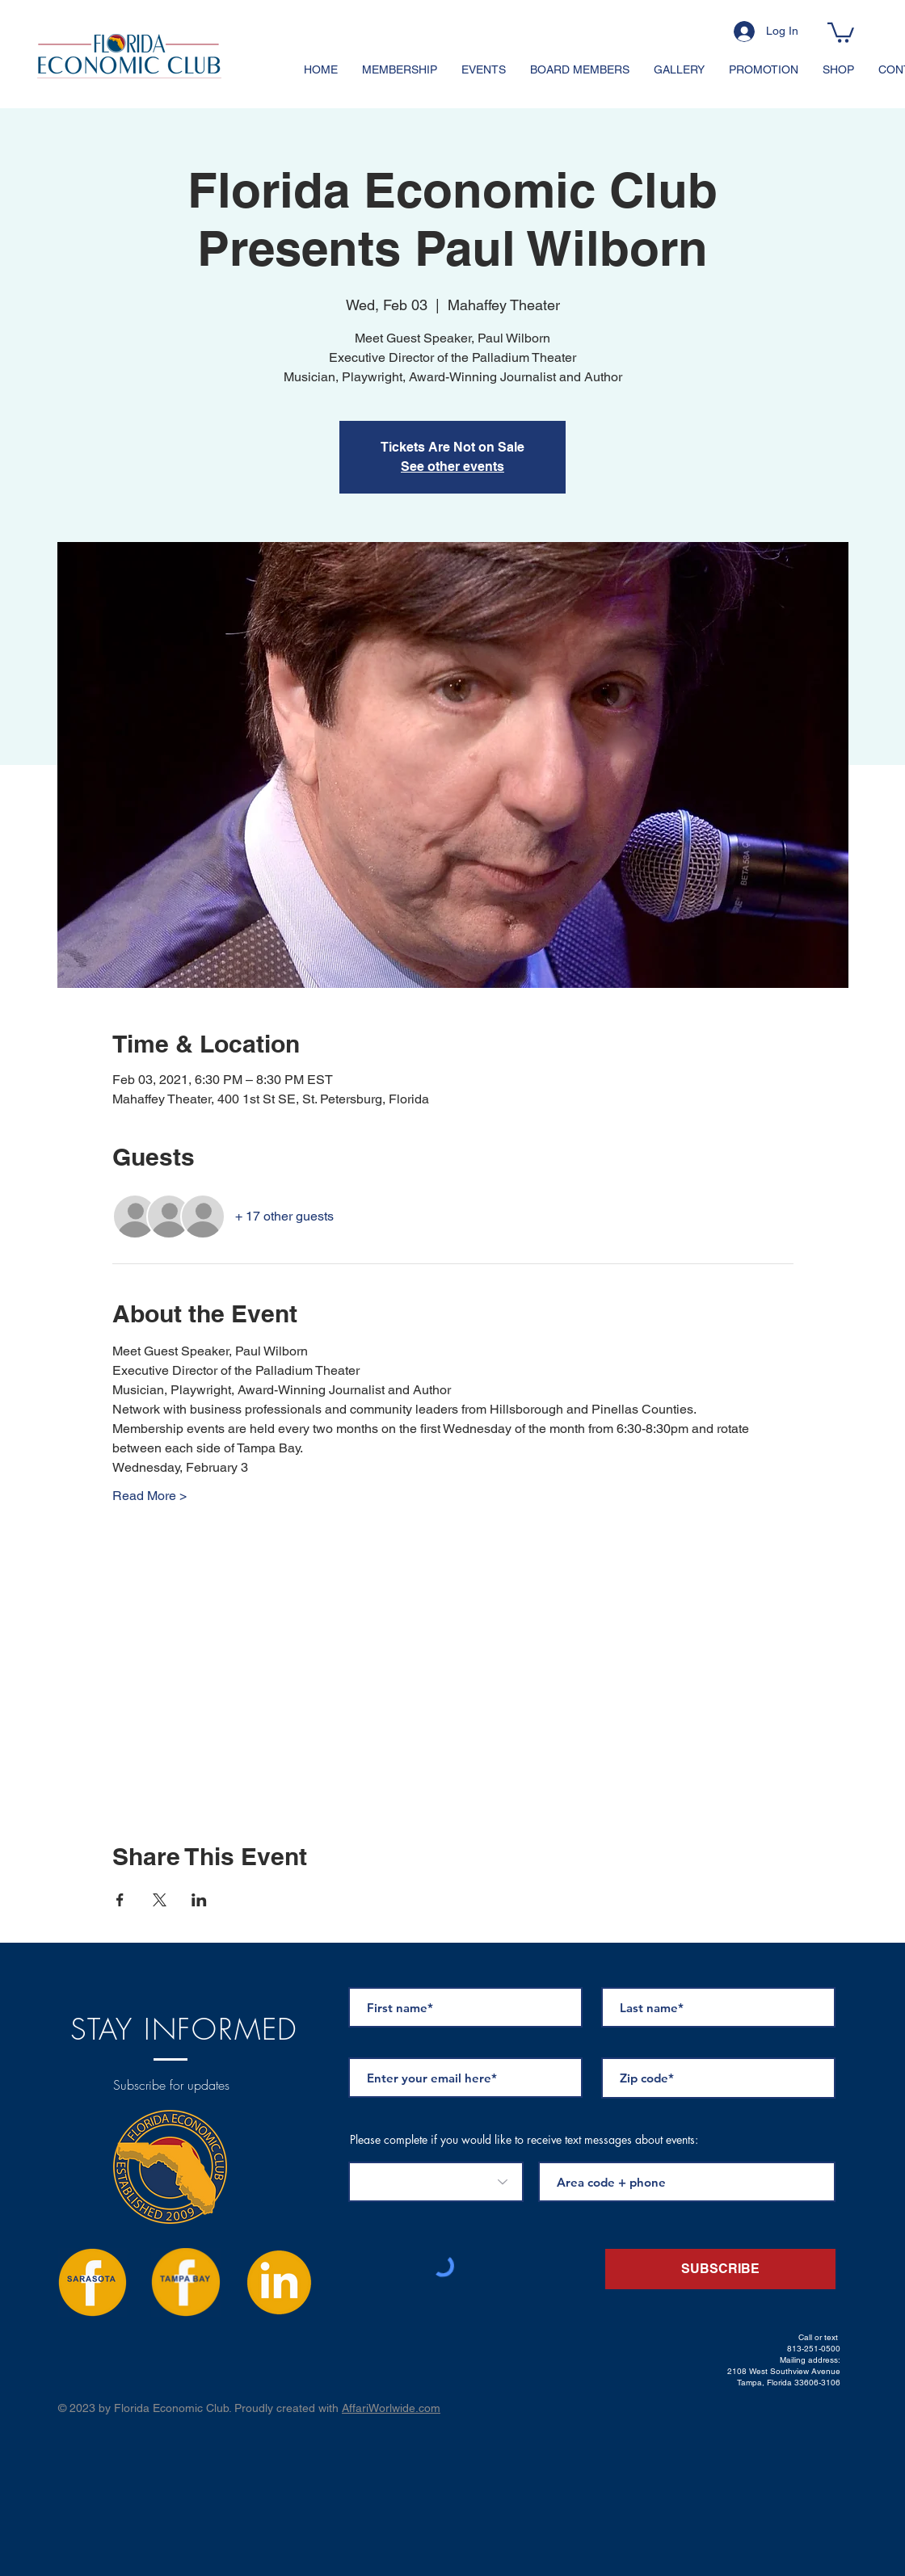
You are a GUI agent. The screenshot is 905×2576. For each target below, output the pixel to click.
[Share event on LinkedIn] (199, 1899)
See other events (452, 466)
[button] (840, 31)
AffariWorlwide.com (391, 2408)
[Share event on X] (159, 1899)
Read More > (149, 1495)
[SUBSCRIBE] (720, 2269)
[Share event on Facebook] (120, 1899)
